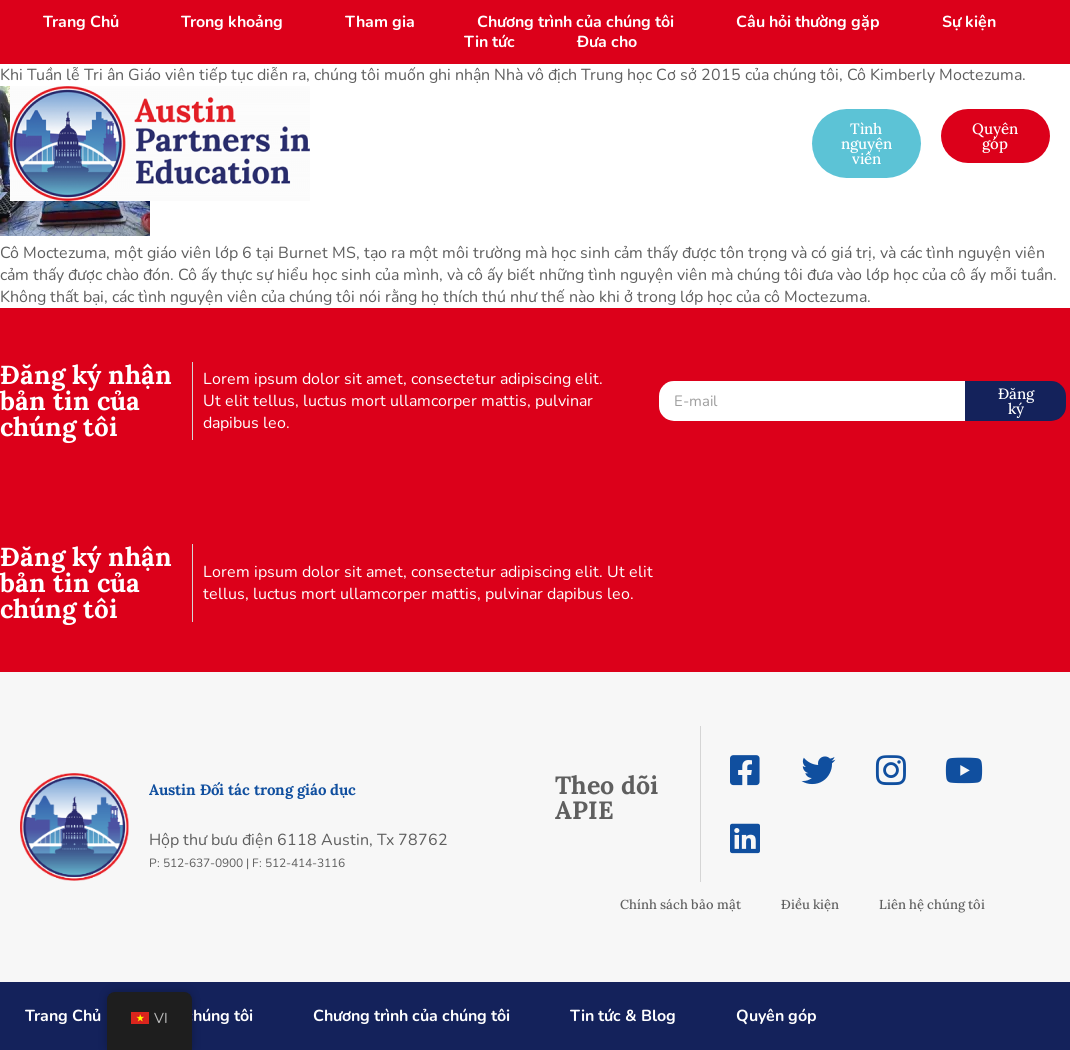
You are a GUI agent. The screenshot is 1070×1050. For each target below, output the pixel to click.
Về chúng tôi (207, 1016)
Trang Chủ (81, 22)
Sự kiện (969, 22)
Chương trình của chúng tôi (575, 22)
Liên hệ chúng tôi (932, 904)
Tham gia (380, 22)
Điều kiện (810, 904)
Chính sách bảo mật (680, 904)
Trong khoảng (232, 22)
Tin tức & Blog (623, 1016)
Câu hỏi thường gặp (808, 22)
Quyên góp (776, 1016)
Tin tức (489, 42)
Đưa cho (607, 42)
